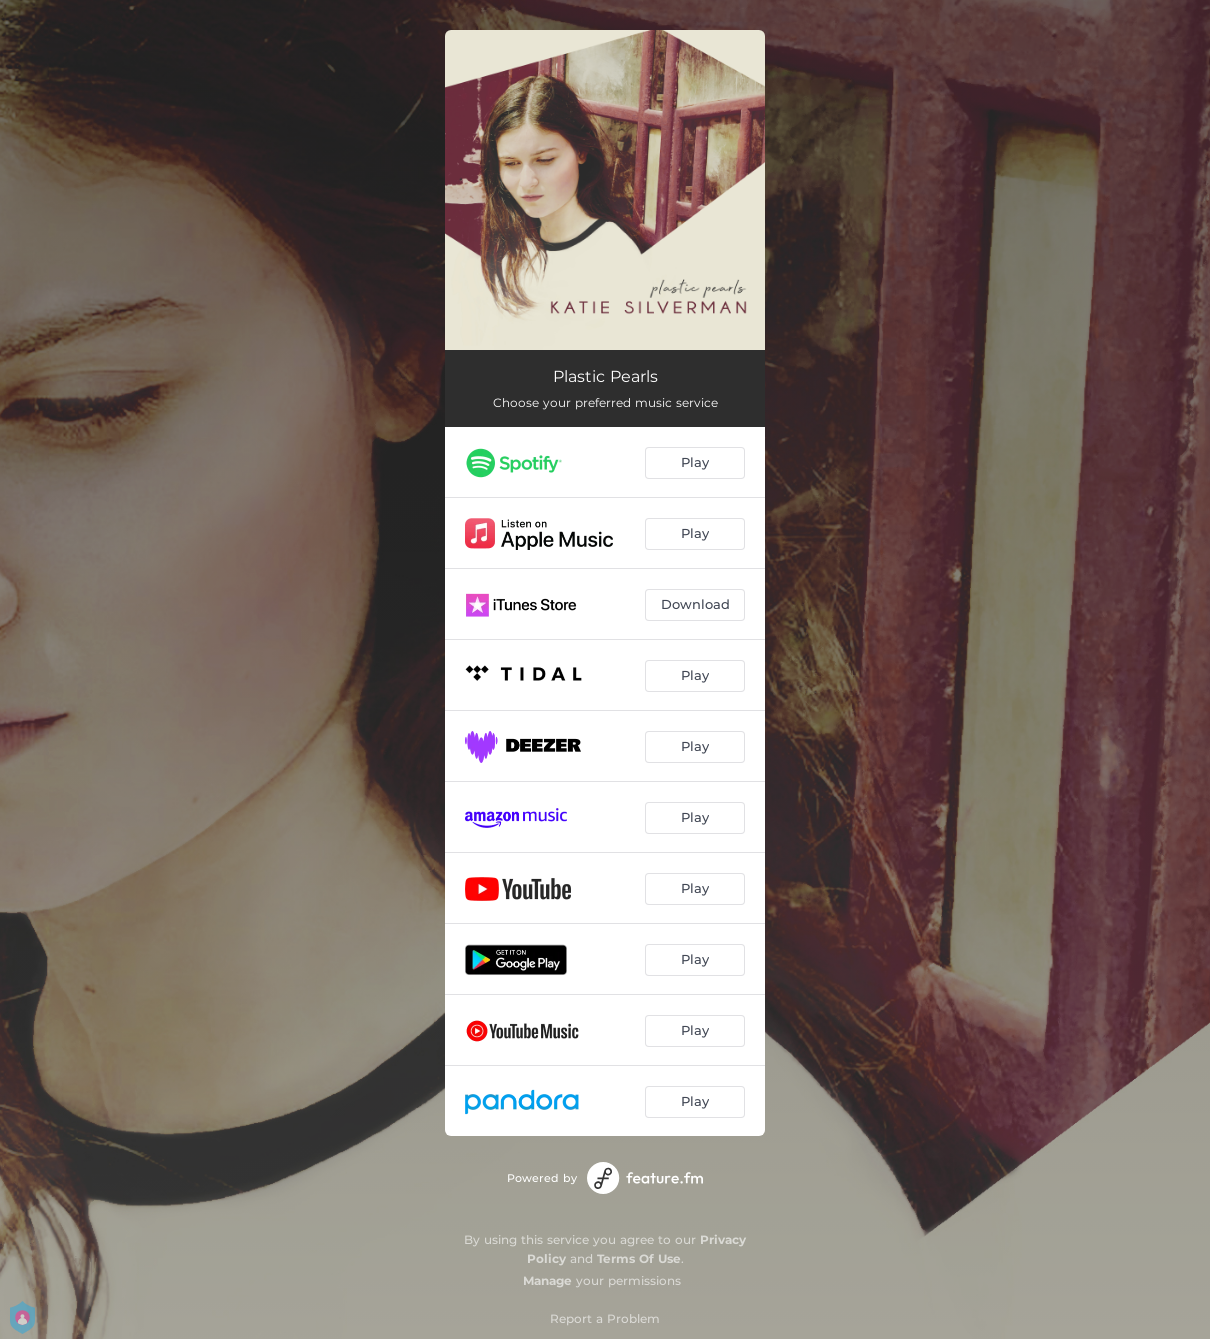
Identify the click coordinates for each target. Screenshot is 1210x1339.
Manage (547, 1280)
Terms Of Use (639, 1258)
